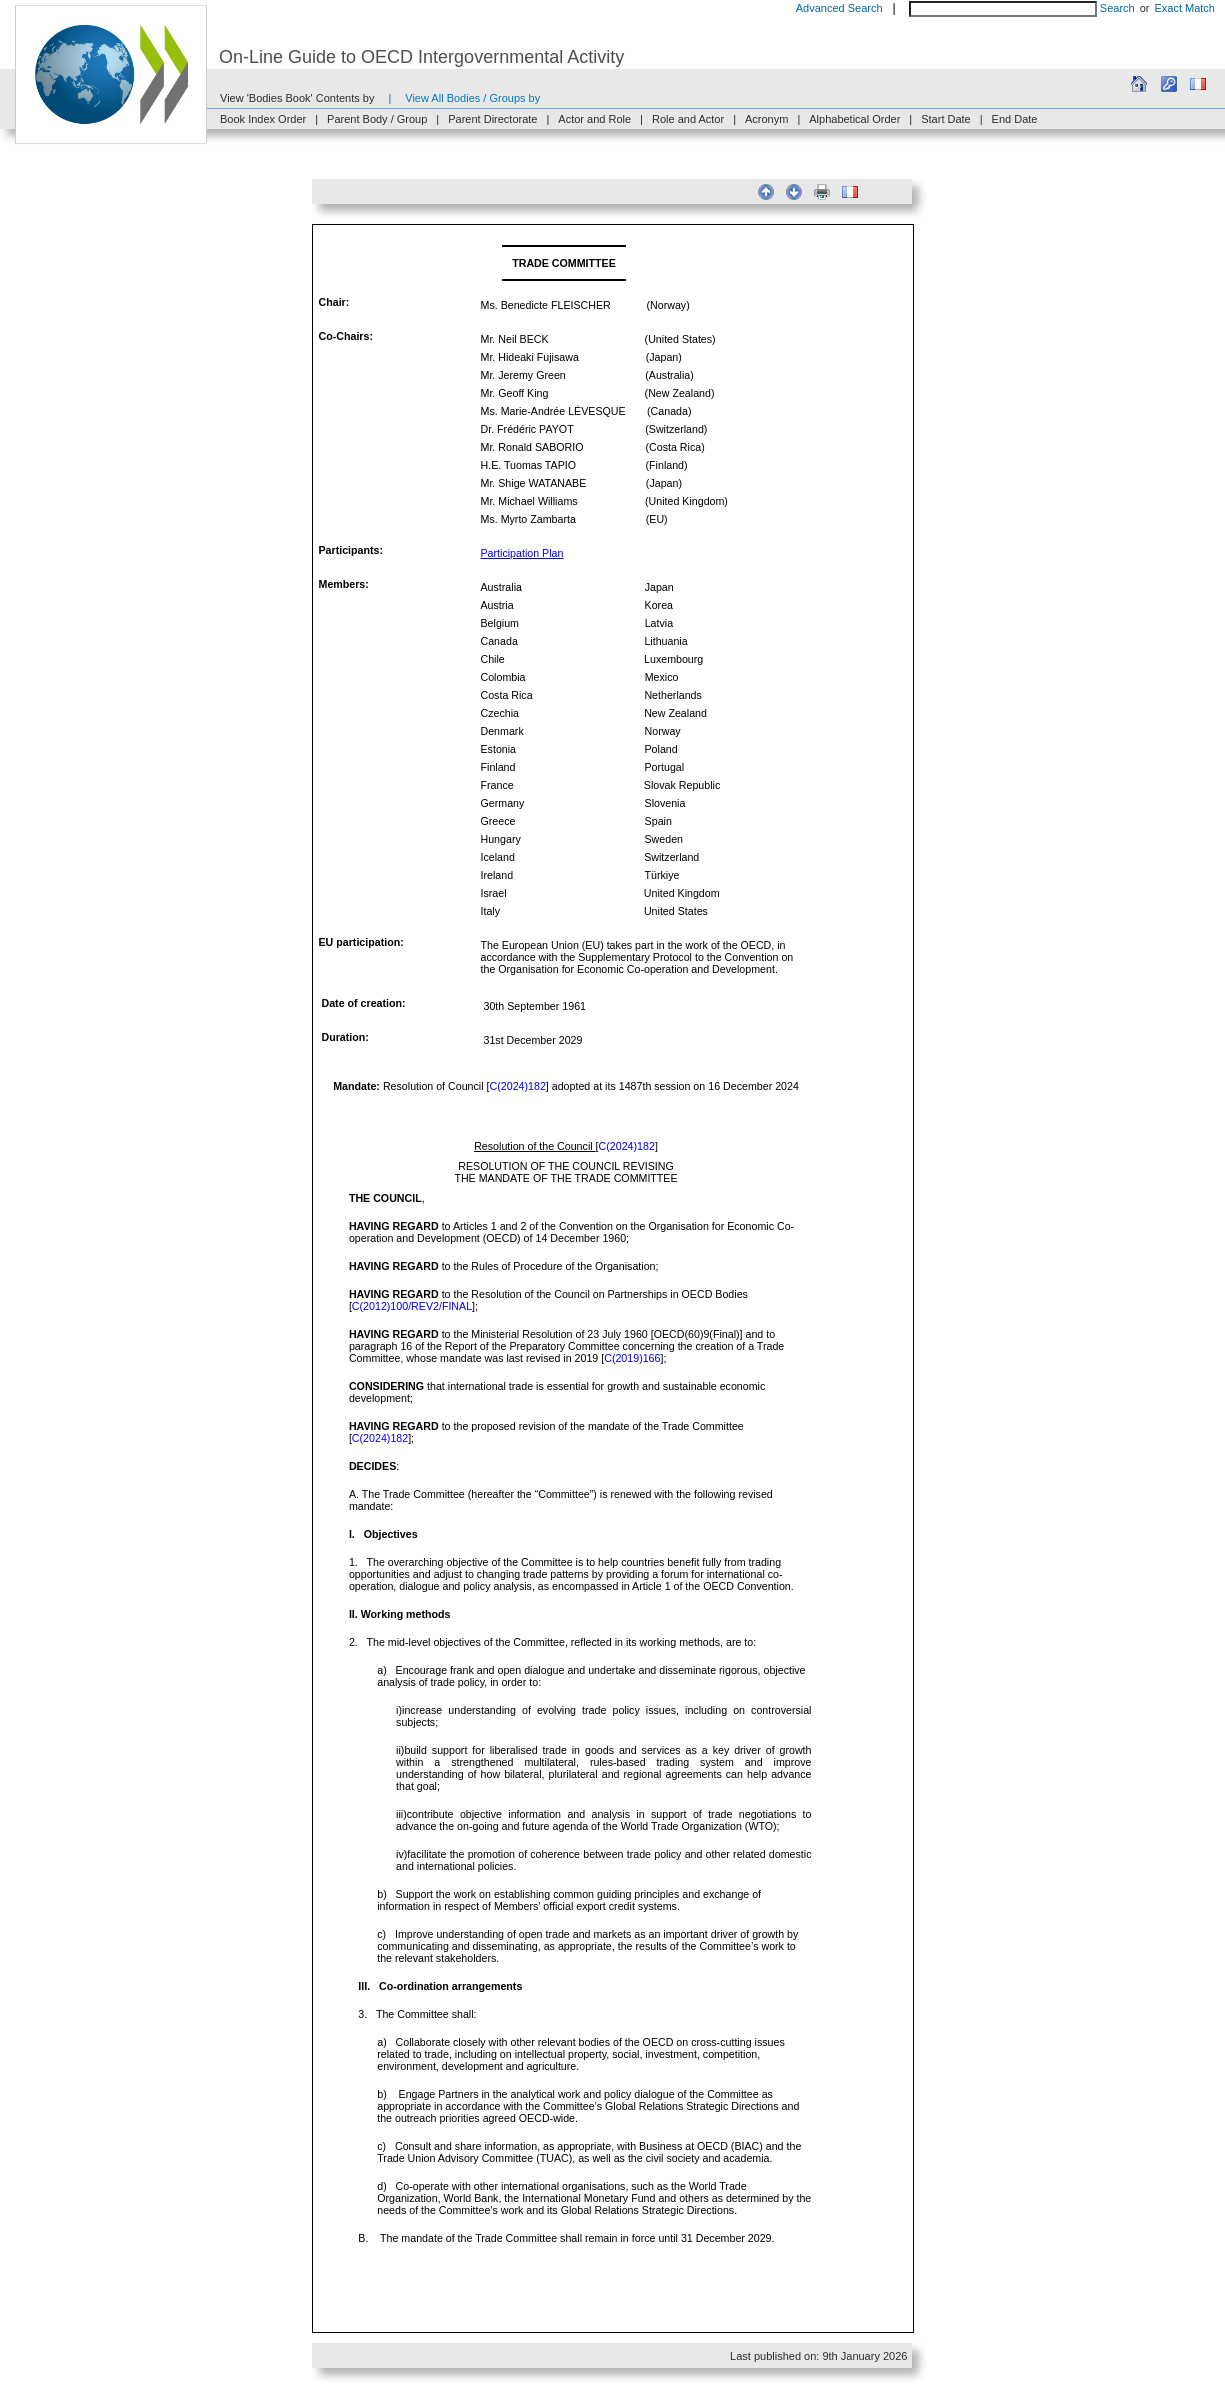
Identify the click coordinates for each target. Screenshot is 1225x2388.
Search (1117, 8)
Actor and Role (594, 119)
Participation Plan (522, 553)
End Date (1015, 119)
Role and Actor (688, 119)
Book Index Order (263, 119)
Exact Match (1184, 8)
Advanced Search (839, 8)
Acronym (766, 119)
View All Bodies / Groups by (472, 98)
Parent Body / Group (377, 119)
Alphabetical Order (854, 119)
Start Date (946, 119)
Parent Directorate (492, 119)
